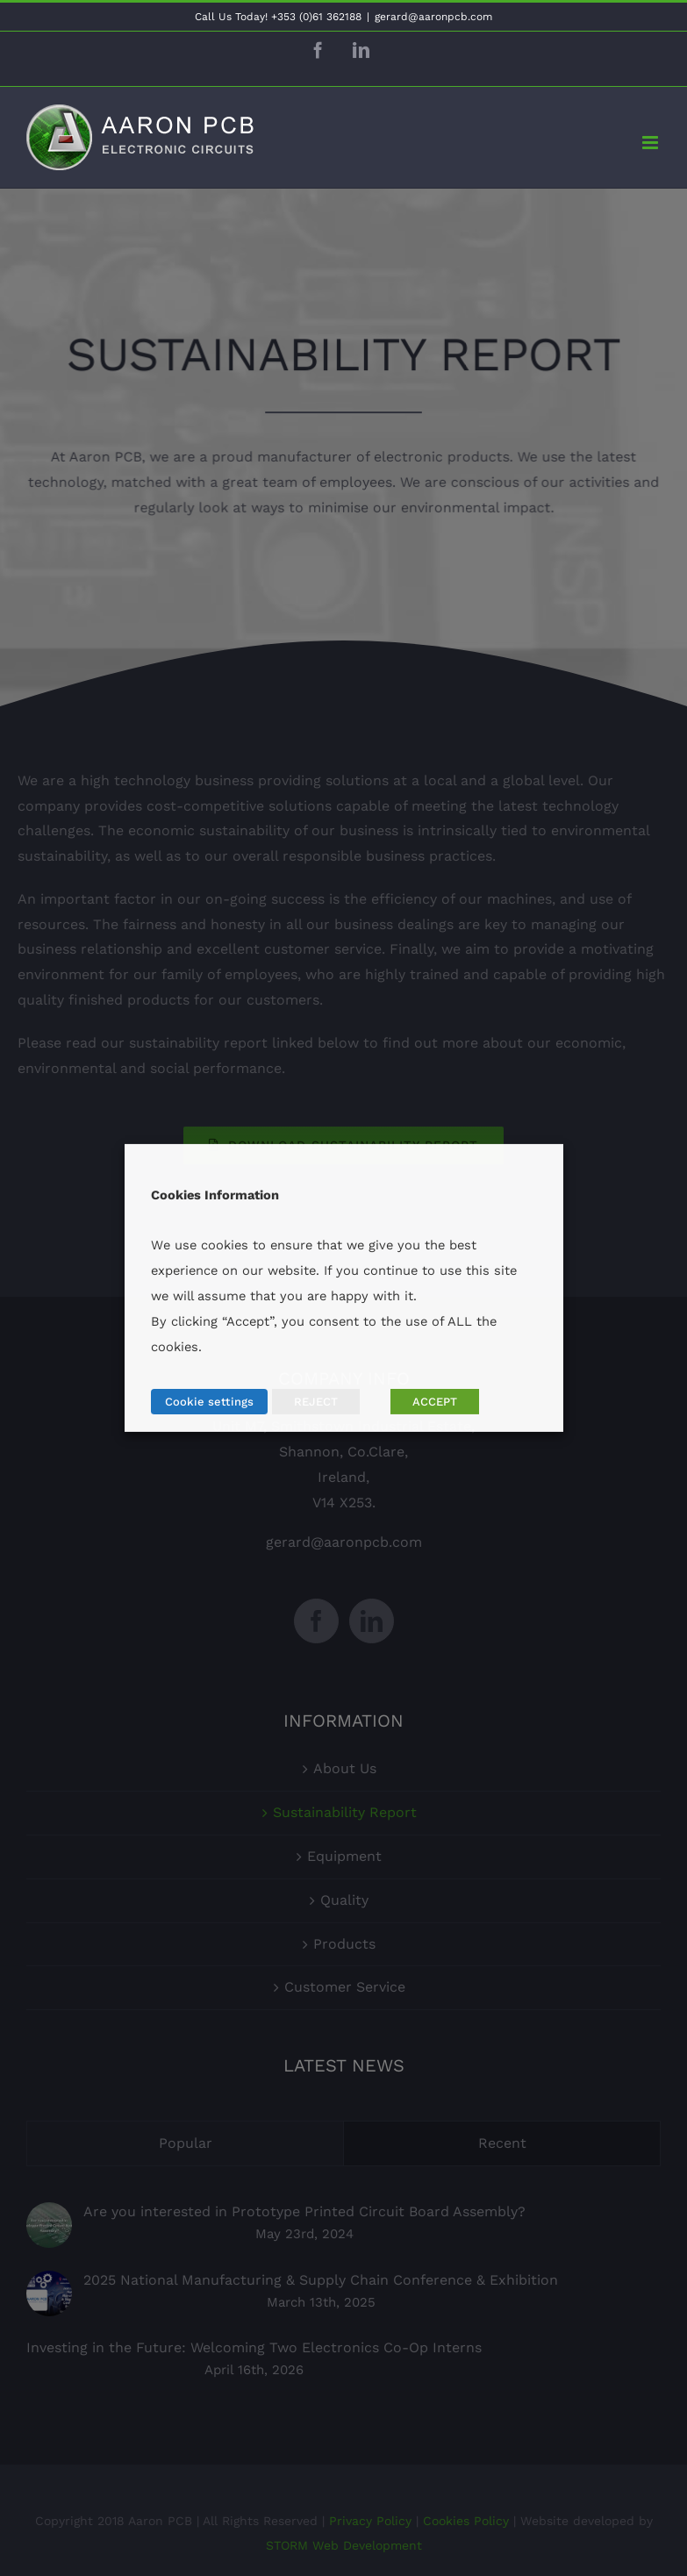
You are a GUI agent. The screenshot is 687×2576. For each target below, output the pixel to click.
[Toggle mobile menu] (651, 142)
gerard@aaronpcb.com (433, 17)
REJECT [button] (316, 1401)
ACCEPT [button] (434, 1401)
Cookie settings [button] (209, 1401)
